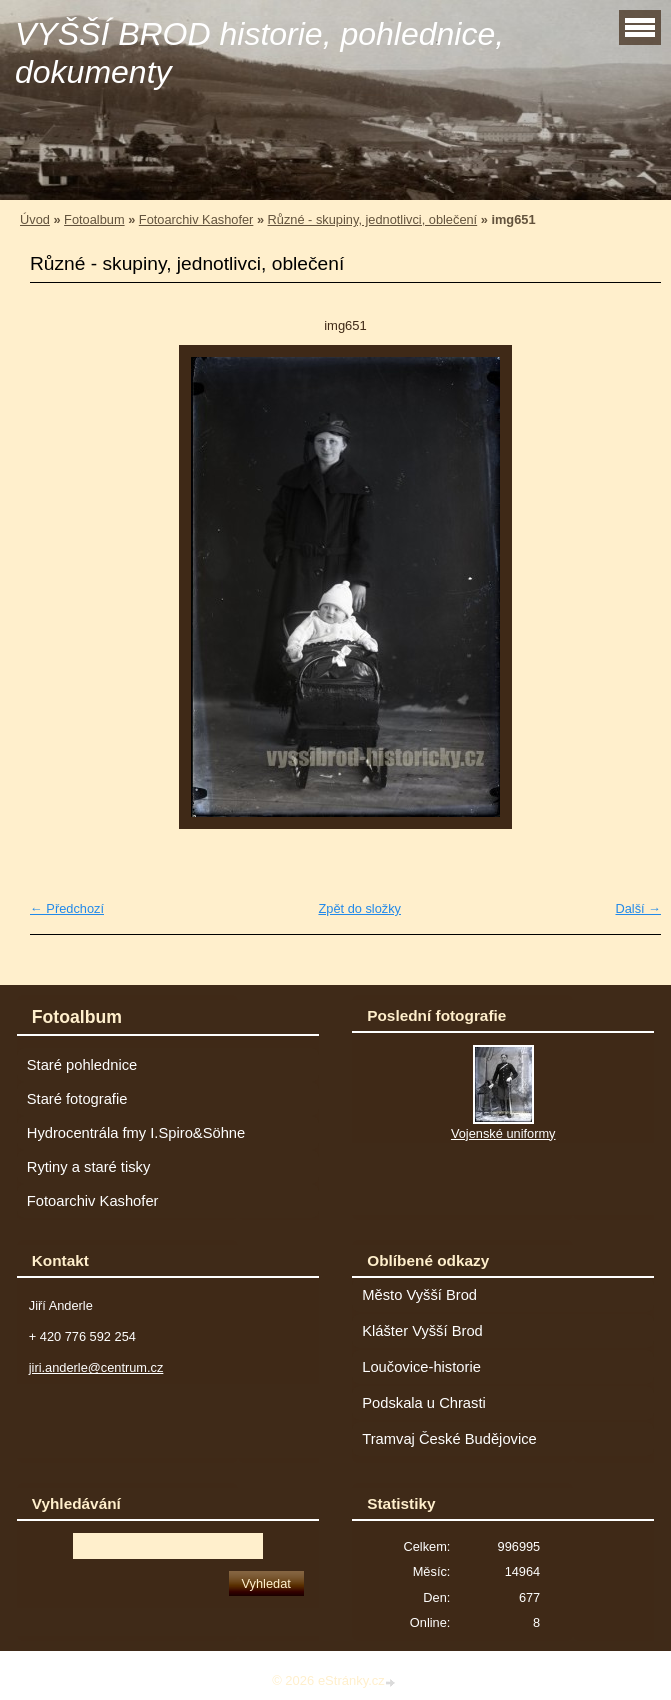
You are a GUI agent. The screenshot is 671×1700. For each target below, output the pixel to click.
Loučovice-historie (421, 1367)
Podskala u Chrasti (424, 1403)
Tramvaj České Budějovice (449, 1439)
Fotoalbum (94, 219)
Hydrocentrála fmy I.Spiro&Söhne (136, 1133)
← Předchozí (67, 908)
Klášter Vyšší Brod (422, 1331)
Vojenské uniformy (503, 1133)
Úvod (35, 219)
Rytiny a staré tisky (89, 1167)
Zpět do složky (359, 908)
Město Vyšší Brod (419, 1295)
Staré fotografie (77, 1099)
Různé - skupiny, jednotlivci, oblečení (373, 219)
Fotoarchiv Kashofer (196, 219)
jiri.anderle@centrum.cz (96, 1367)
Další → (638, 908)
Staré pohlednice (82, 1065)
